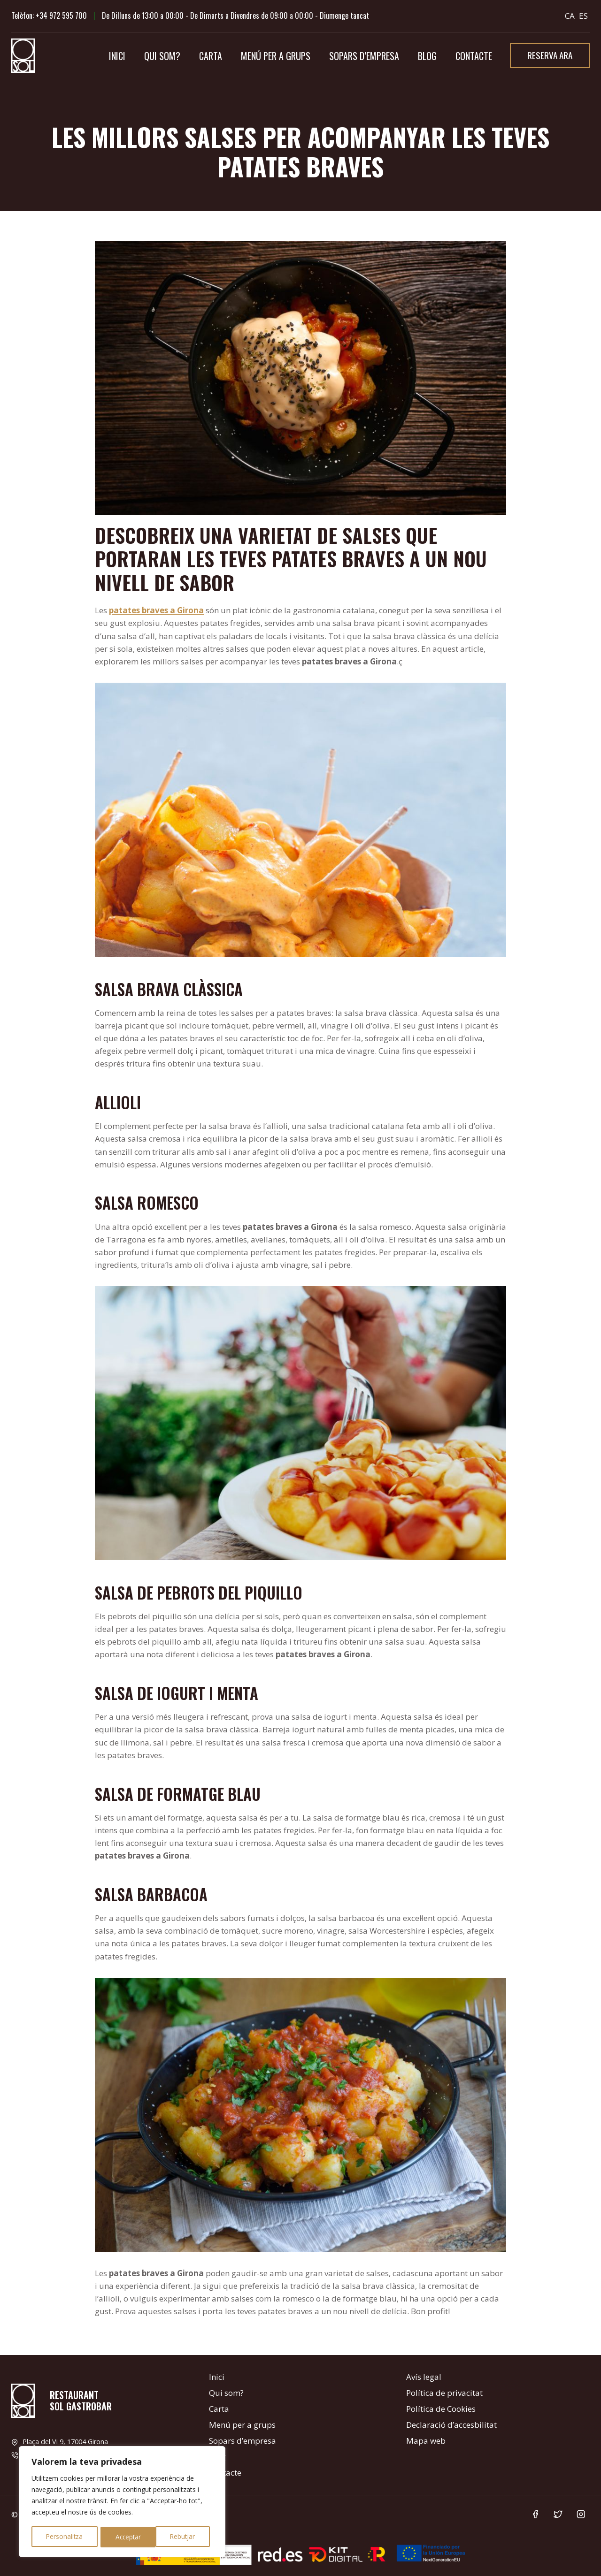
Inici (117, 56)
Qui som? (162, 56)
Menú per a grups (275, 56)
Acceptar (185, 2536)
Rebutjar (127, 2536)
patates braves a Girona (156, 610)
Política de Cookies (441, 2408)
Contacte (473, 56)
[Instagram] (581, 2514)
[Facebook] (535, 2514)
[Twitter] (558, 2514)
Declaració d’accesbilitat (451, 2424)
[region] (122, 2502)
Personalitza (64, 2536)
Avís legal (423, 2376)
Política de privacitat (444, 2392)
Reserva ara (549, 54)
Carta (210, 56)
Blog (427, 56)
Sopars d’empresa (364, 56)
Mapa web (426, 2440)
